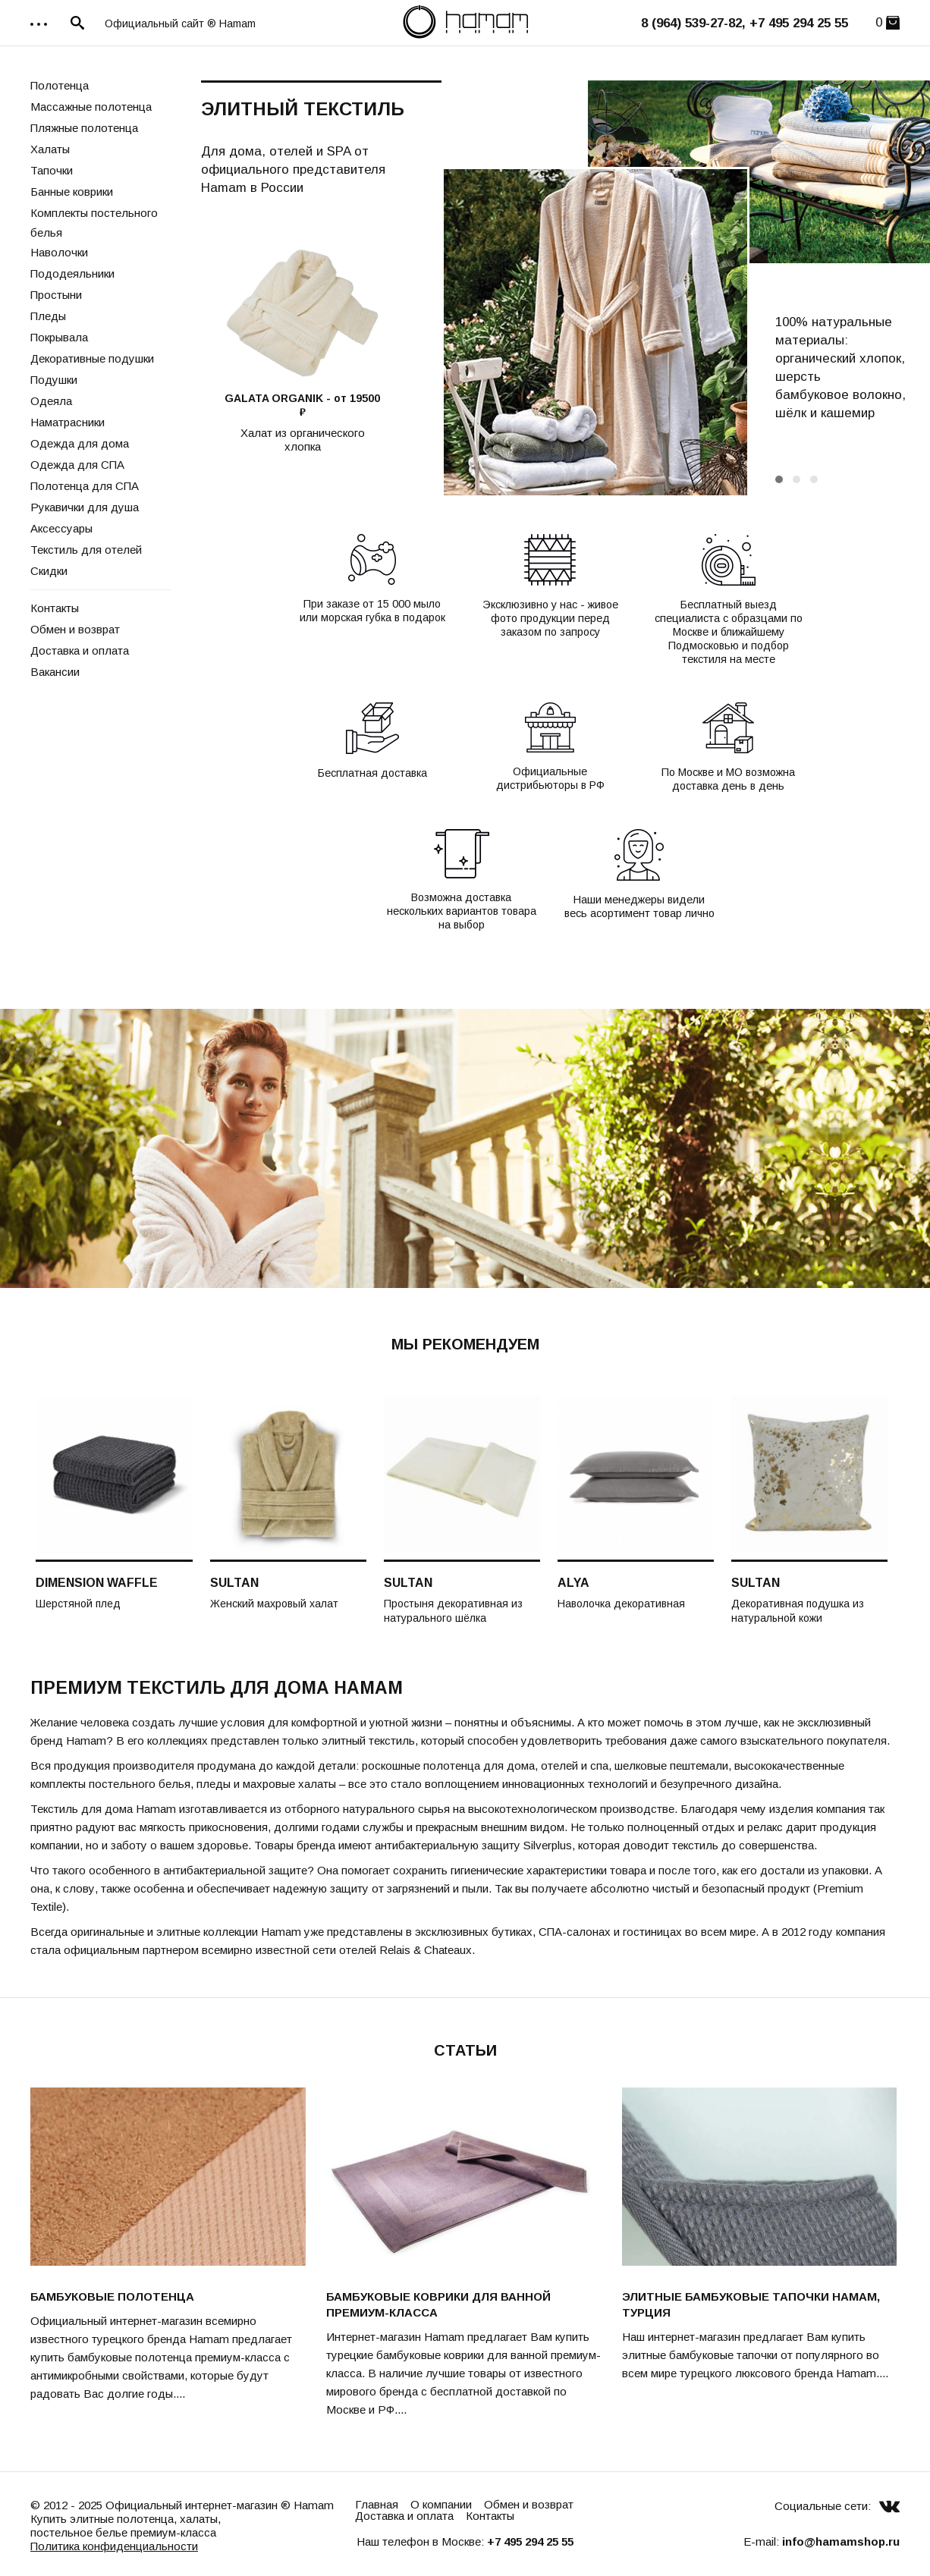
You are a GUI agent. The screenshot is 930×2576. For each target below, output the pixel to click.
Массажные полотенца (91, 106)
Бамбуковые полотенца (112, 2296)
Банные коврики (71, 191)
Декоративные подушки (92, 358)
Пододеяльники (72, 273)
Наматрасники (67, 422)
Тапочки (51, 170)
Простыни (56, 294)
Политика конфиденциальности (114, 2546)
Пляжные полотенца (84, 127)
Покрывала (59, 337)
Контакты (54, 608)
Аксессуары (61, 528)
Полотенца (59, 85)
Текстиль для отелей (86, 549)
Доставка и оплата (79, 650)
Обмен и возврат (75, 629)
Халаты (50, 149)
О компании (441, 2504)
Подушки (53, 379)
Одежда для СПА (77, 464)
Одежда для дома (79, 443)
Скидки (49, 570)
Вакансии (55, 671)
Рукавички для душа (84, 507)
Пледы (48, 315)
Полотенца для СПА (84, 485)
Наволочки (59, 252)
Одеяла (51, 400)
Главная (376, 2504)
